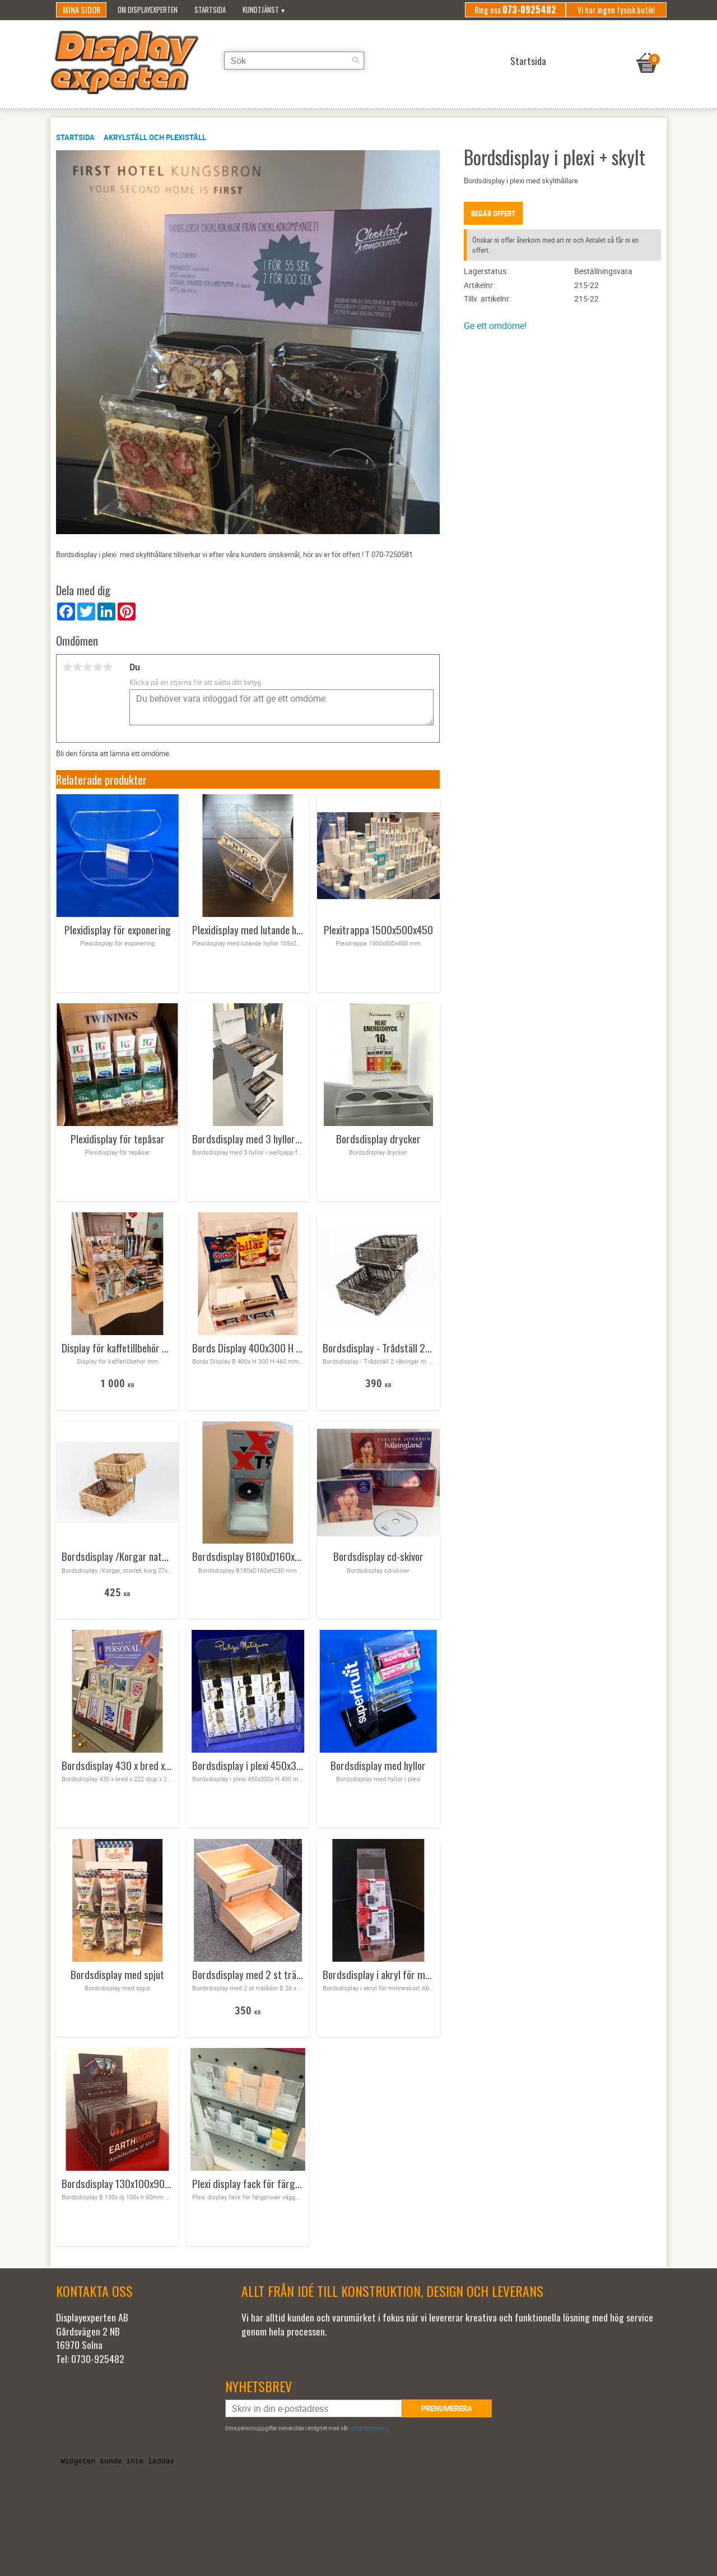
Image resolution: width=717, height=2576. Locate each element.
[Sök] (355, 60)
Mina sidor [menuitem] (81, 10)
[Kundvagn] (647, 48)
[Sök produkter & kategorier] (294, 61)
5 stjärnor (108, 667)
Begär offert (493, 214)
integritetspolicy (368, 2428)
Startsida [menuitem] (210, 9)
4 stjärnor (97, 667)
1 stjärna (67, 667)
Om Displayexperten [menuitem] (148, 9)
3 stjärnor (87, 667)
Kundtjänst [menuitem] (261, 9)
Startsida (75, 137)
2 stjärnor (77, 667)
